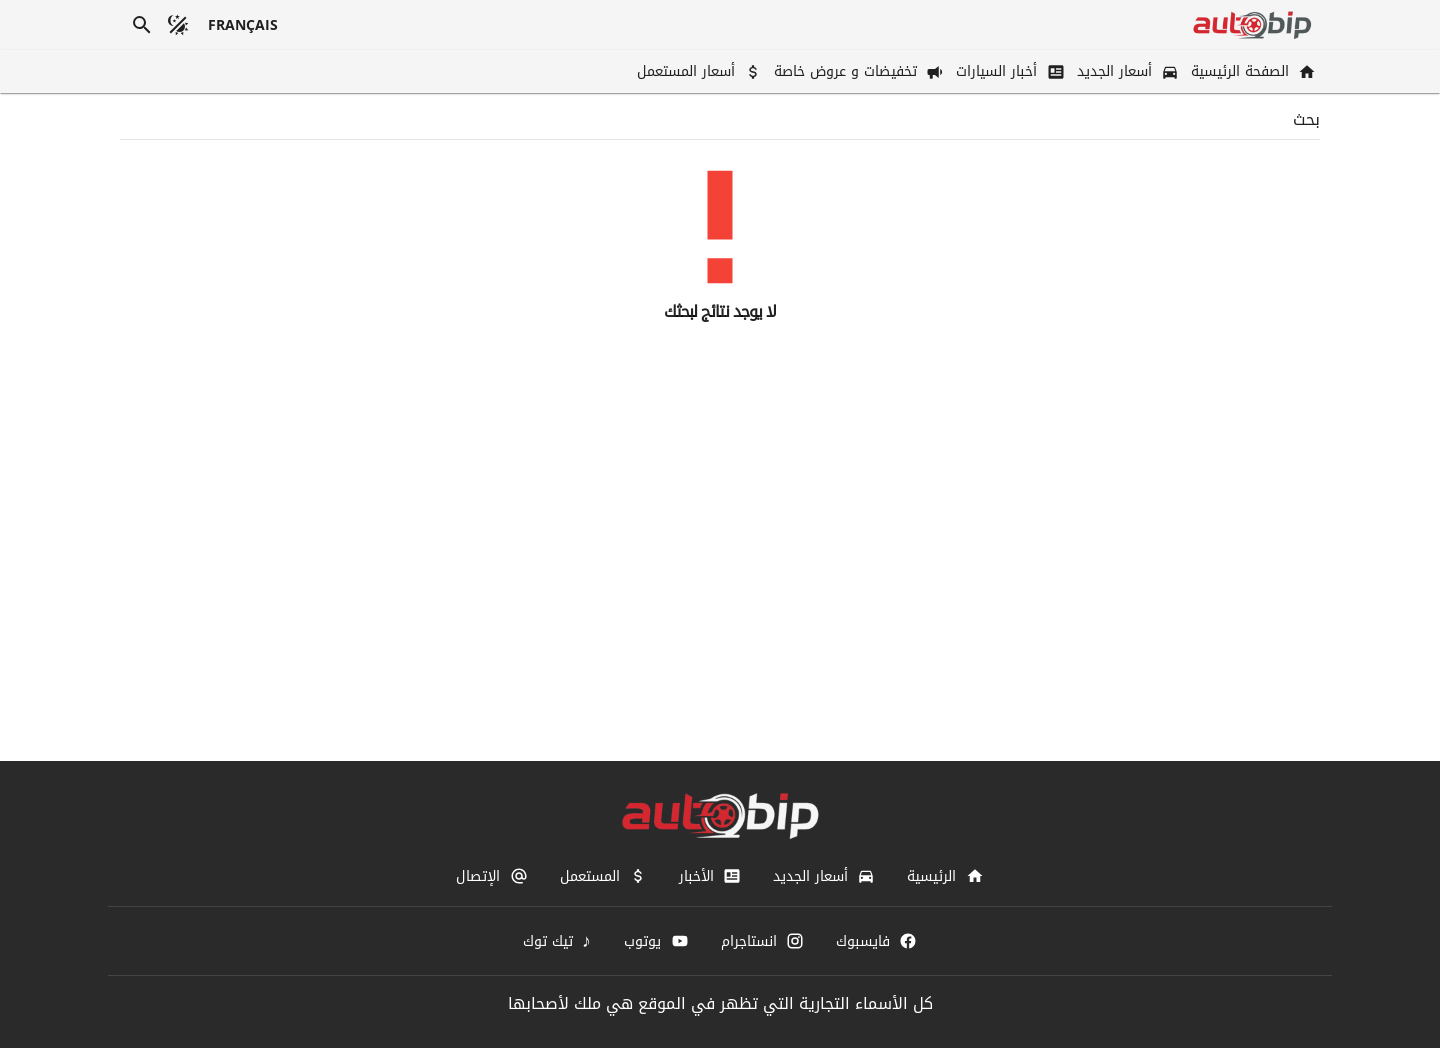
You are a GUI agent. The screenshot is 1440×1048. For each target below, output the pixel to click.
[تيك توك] (558, 941)
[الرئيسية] (945, 876)
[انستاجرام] (762, 941)
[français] (243, 25)
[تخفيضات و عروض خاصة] (857, 71)
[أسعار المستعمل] (697, 71)
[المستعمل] (603, 876)
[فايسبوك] (876, 941)
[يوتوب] (656, 941)
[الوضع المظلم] (178, 25)
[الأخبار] (710, 876)
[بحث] (142, 25)
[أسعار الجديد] (1126, 71)
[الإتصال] (491, 876)
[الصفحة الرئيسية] (1251, 71)
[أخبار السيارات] (1008, 71)
